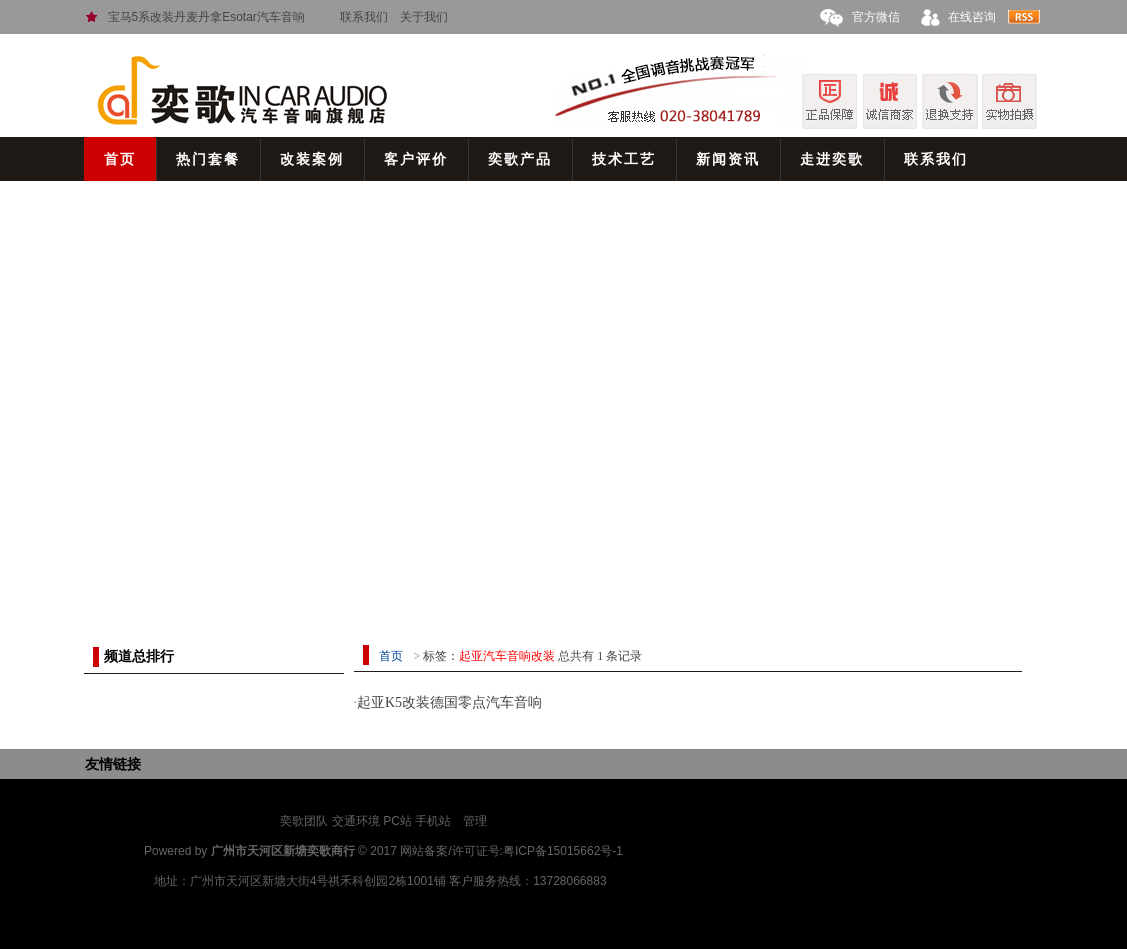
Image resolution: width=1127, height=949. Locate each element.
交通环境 (356, 821)
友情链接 (113, 764)
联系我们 (364, 17)
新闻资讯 (728, 159)
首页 (120, 159)
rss (1024, 17)
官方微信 (876, 17)
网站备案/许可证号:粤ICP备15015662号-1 (511, 851)
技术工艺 (624, 159)
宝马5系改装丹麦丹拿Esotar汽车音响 (206, 17)
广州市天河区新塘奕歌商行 (283, 851)
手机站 (433, 821)
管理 (475, 821)
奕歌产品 (520, 159)
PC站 (397, 821)
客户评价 (416, 159)
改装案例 (312, 159)
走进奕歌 (832, 159)
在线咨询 (972, 17)
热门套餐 (208, 159)
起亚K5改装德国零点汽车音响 (449, 702)
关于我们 (424, 17)
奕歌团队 (304, 821)
